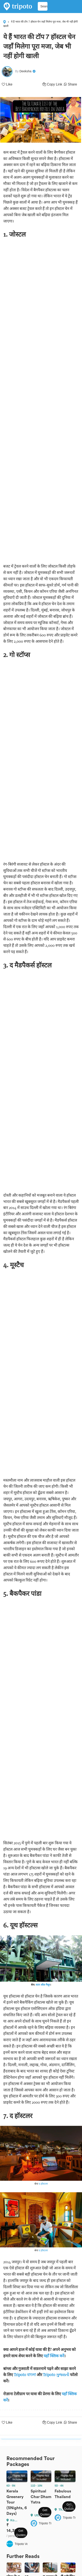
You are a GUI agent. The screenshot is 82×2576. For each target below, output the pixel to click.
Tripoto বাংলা (25, 2374)
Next (70, 2507)
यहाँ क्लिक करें (54, 2355)
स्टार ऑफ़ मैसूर (43, 1984)
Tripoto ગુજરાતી (56, 2374)
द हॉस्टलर (43, 2183)
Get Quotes (21, 2533)
